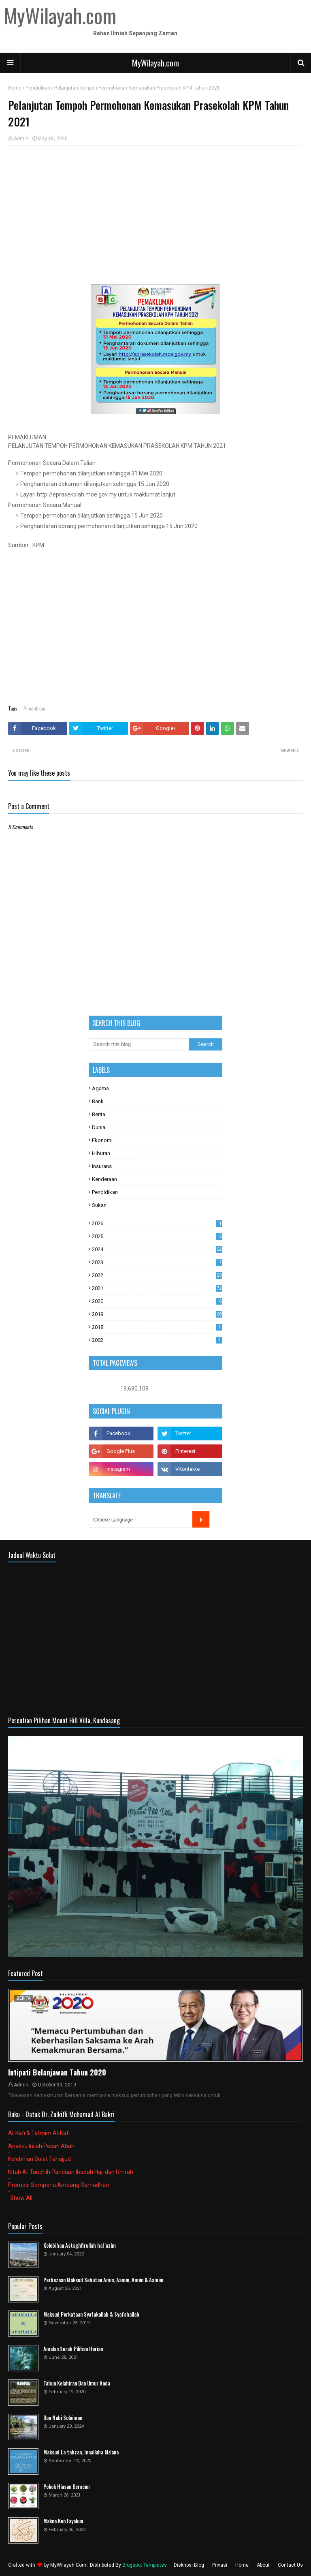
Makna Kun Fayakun (63, 2521)
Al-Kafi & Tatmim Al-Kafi (39, 2133)
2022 (157, 1275)
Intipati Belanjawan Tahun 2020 (57, 2072)
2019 (157, 1314)
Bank (98, 1101)
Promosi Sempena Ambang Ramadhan (58, 2185)
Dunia (98, 1127)
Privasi (219, 2565)
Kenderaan (104, 1179)
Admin (21, 138)
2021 (157, 1288)
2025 (157, 1236)
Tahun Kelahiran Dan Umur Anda (76, 2383)
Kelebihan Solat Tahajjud (39, 2159)
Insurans (102, 1166)
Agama (100, 1088)
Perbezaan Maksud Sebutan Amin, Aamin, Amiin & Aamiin (103, 2280)
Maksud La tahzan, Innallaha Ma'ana (81, 2452)
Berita (98, 1114)
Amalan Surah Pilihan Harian (73, 2349)
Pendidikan (38, 88)
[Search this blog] (139, 1044)
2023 (157, 1262)
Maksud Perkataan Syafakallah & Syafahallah (91, 2314)
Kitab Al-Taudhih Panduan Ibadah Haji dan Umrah (70, 2172)
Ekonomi (102, 1140)
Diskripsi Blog (189, 2565)
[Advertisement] (155, 210)
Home (14, 88)
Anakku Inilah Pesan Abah (41, 2146)
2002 (157, 1340)
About (263, 2565)
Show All (21, 2198)
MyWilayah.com (155, 63)
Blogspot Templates (144, 2565)
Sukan (99, 1205)
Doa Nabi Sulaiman (62, 2418)
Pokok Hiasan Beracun (66, 2486)
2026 (157, 1223)
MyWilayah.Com (68, 2565)
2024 (157, 1249)
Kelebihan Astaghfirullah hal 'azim (79, 2245)
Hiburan (101, 1153)
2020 (157, 1301)
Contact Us (290, 2565)
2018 (157, 1327)
